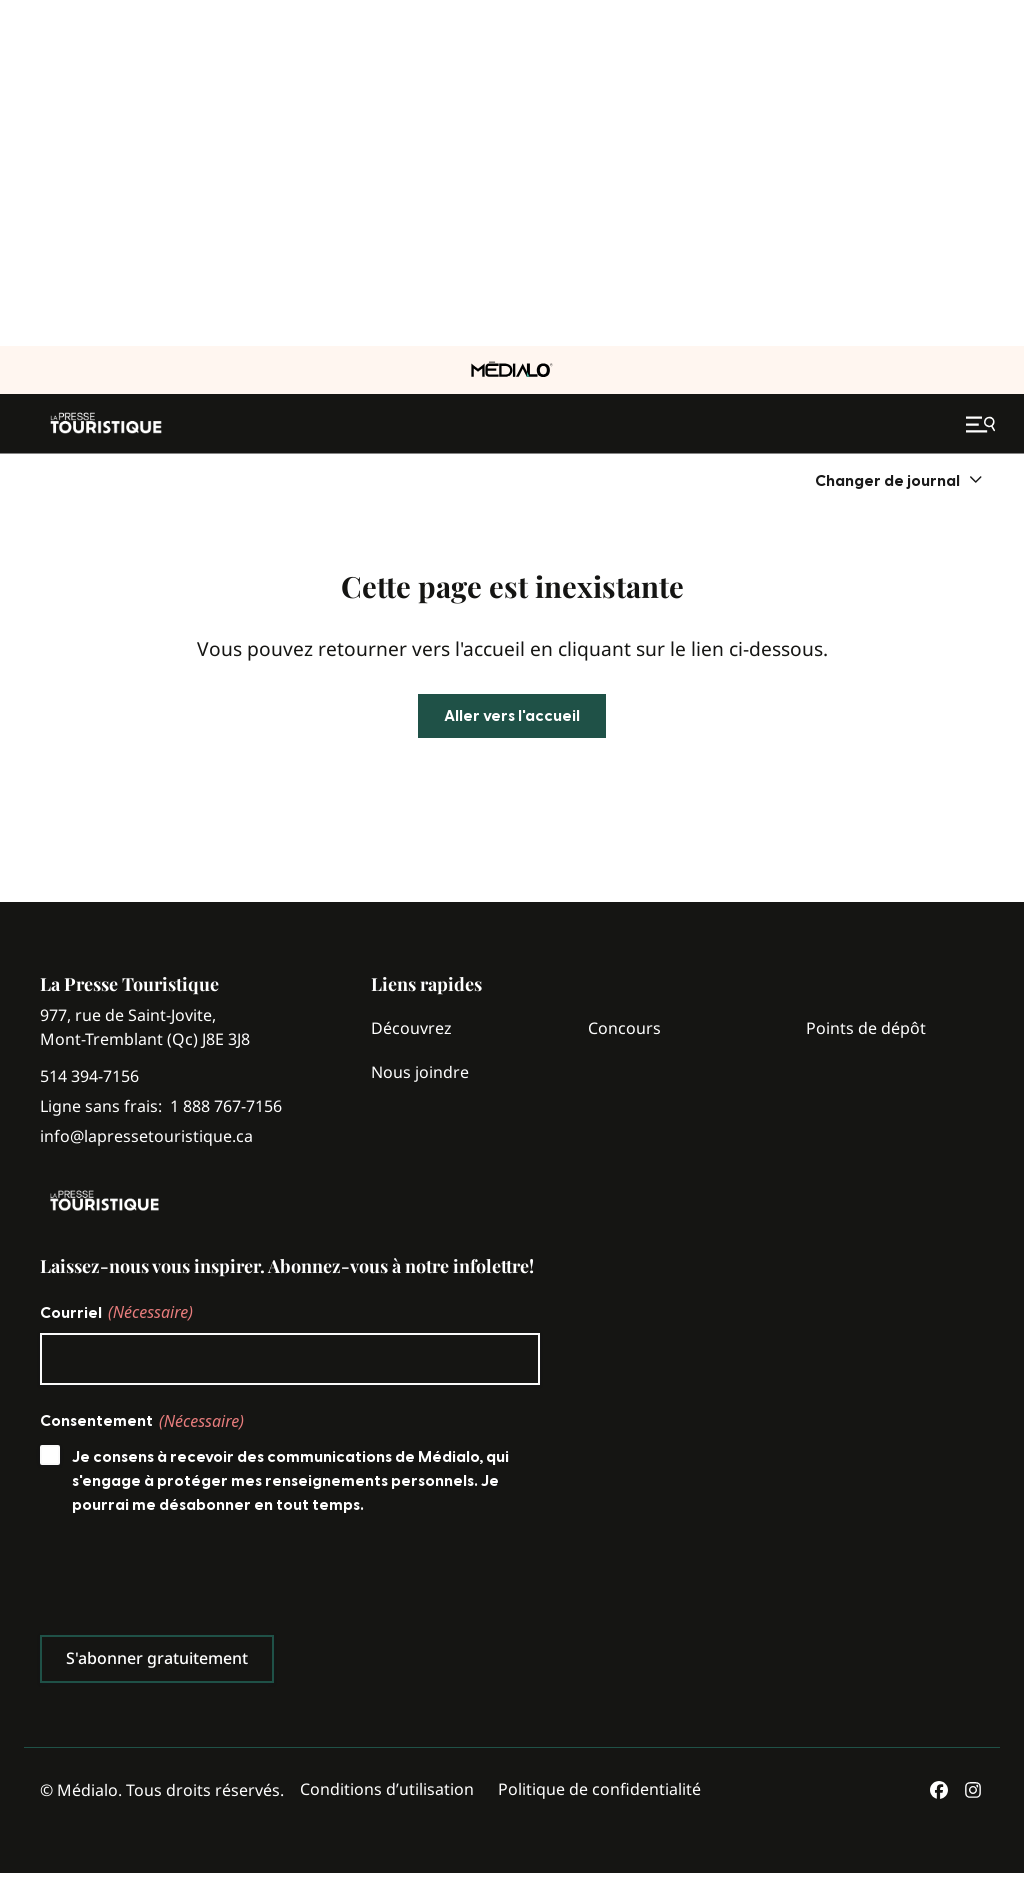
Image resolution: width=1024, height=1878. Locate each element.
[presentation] (192, 1580)
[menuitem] (899, 480)
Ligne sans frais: (161, 1106)
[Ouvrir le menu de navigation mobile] (983, 424)
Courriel (116, 1312)
